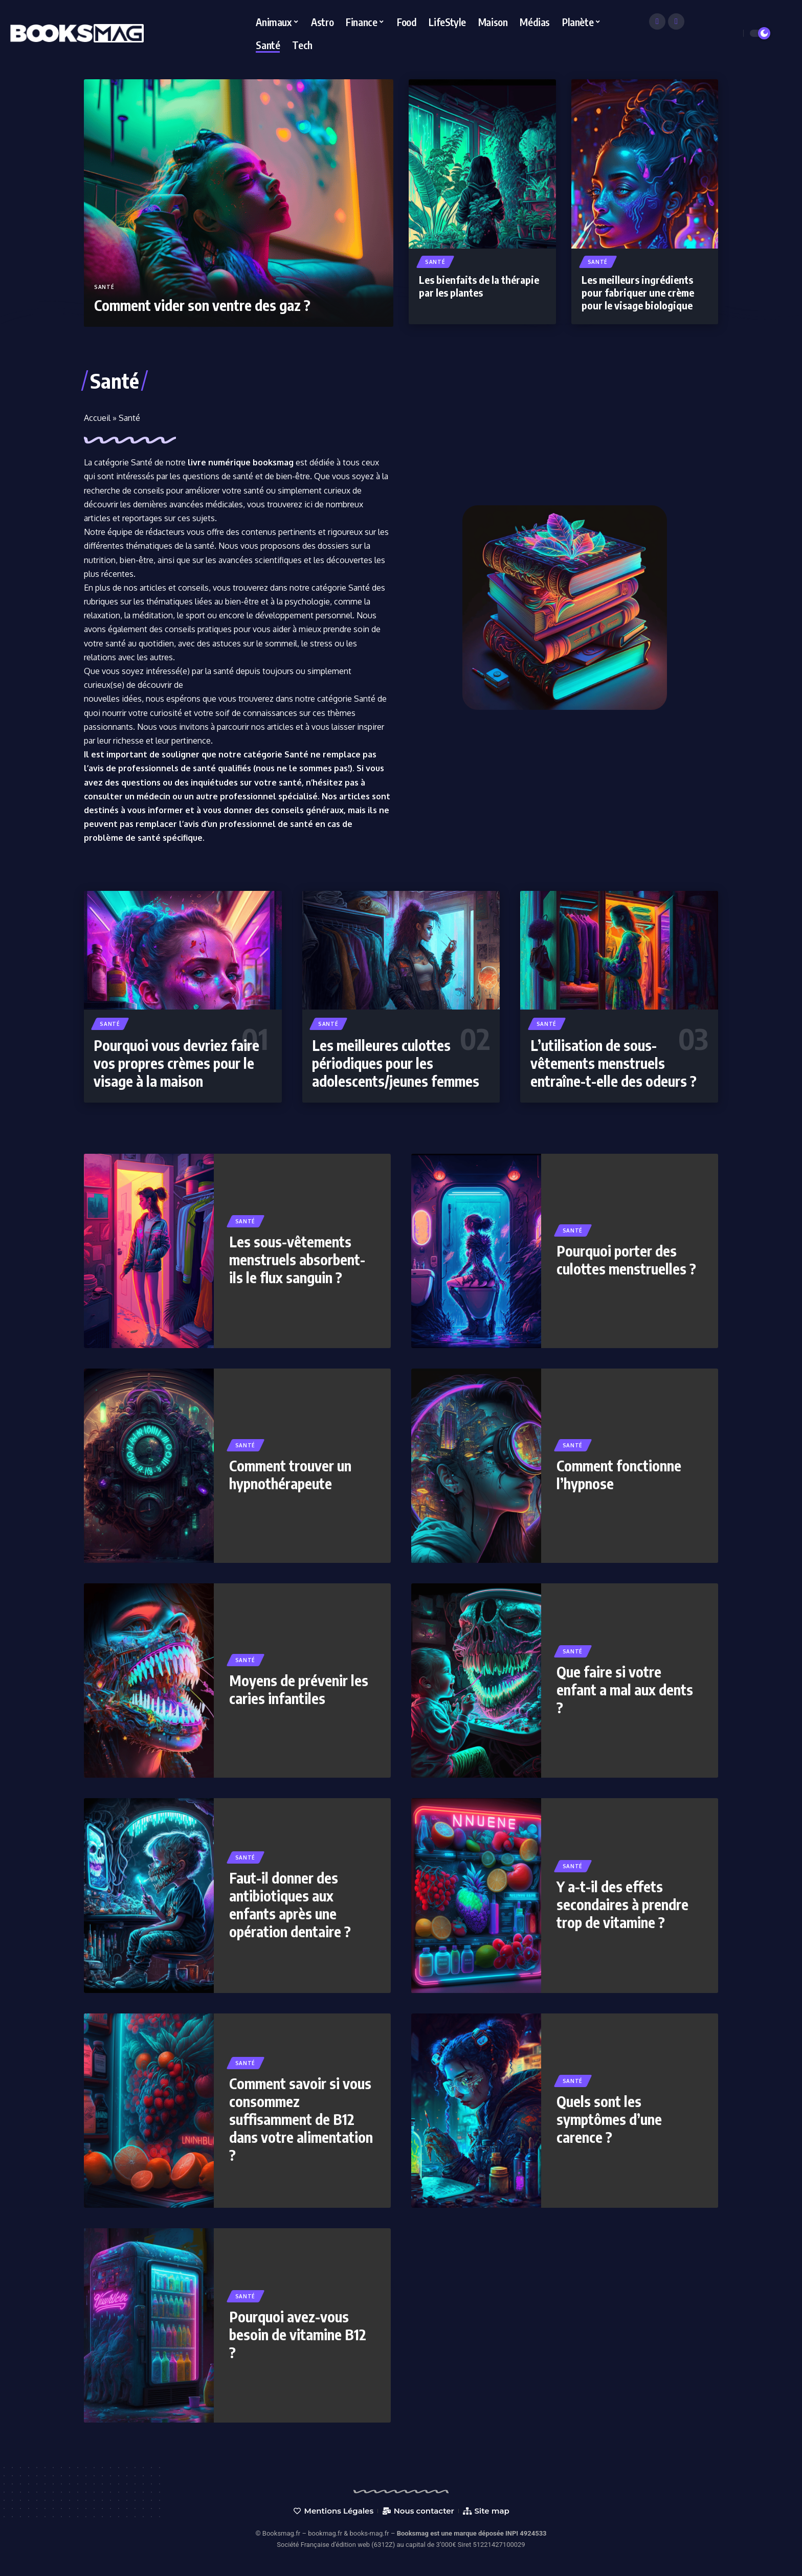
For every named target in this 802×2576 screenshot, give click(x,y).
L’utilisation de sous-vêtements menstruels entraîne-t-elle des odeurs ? (613, 1063)
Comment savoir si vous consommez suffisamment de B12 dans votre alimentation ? (301, 2119)
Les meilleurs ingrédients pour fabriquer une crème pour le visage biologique (638, 292)
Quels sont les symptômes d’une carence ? (609, 2119)
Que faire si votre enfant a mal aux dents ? (624, 1689)
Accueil (97, 418)
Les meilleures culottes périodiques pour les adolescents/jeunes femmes (395, 1063)
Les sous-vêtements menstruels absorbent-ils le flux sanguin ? (297, 1259)
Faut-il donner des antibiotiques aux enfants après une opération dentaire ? (290, 1904)
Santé (104, 287)
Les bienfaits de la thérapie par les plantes (479, 286)
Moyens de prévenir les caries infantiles (298, 1689)
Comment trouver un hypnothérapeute (290, 1474)
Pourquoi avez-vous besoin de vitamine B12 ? (297, 2334)
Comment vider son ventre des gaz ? (202, 305)
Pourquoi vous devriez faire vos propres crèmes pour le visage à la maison (176, 1063)
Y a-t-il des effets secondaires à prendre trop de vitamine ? (622, 1904)
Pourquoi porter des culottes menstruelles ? (626, 1260)
